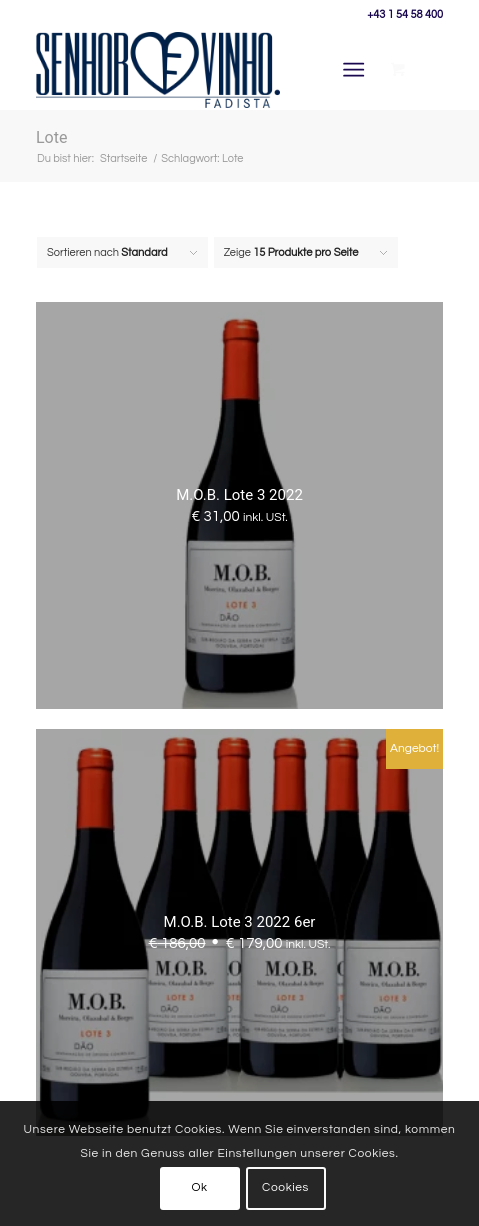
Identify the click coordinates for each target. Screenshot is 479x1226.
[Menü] (354, 70)
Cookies (285, 1187)
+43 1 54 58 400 (405, 14)
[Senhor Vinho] (158, 70)
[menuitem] (358, 70)
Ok (199, 1187)
